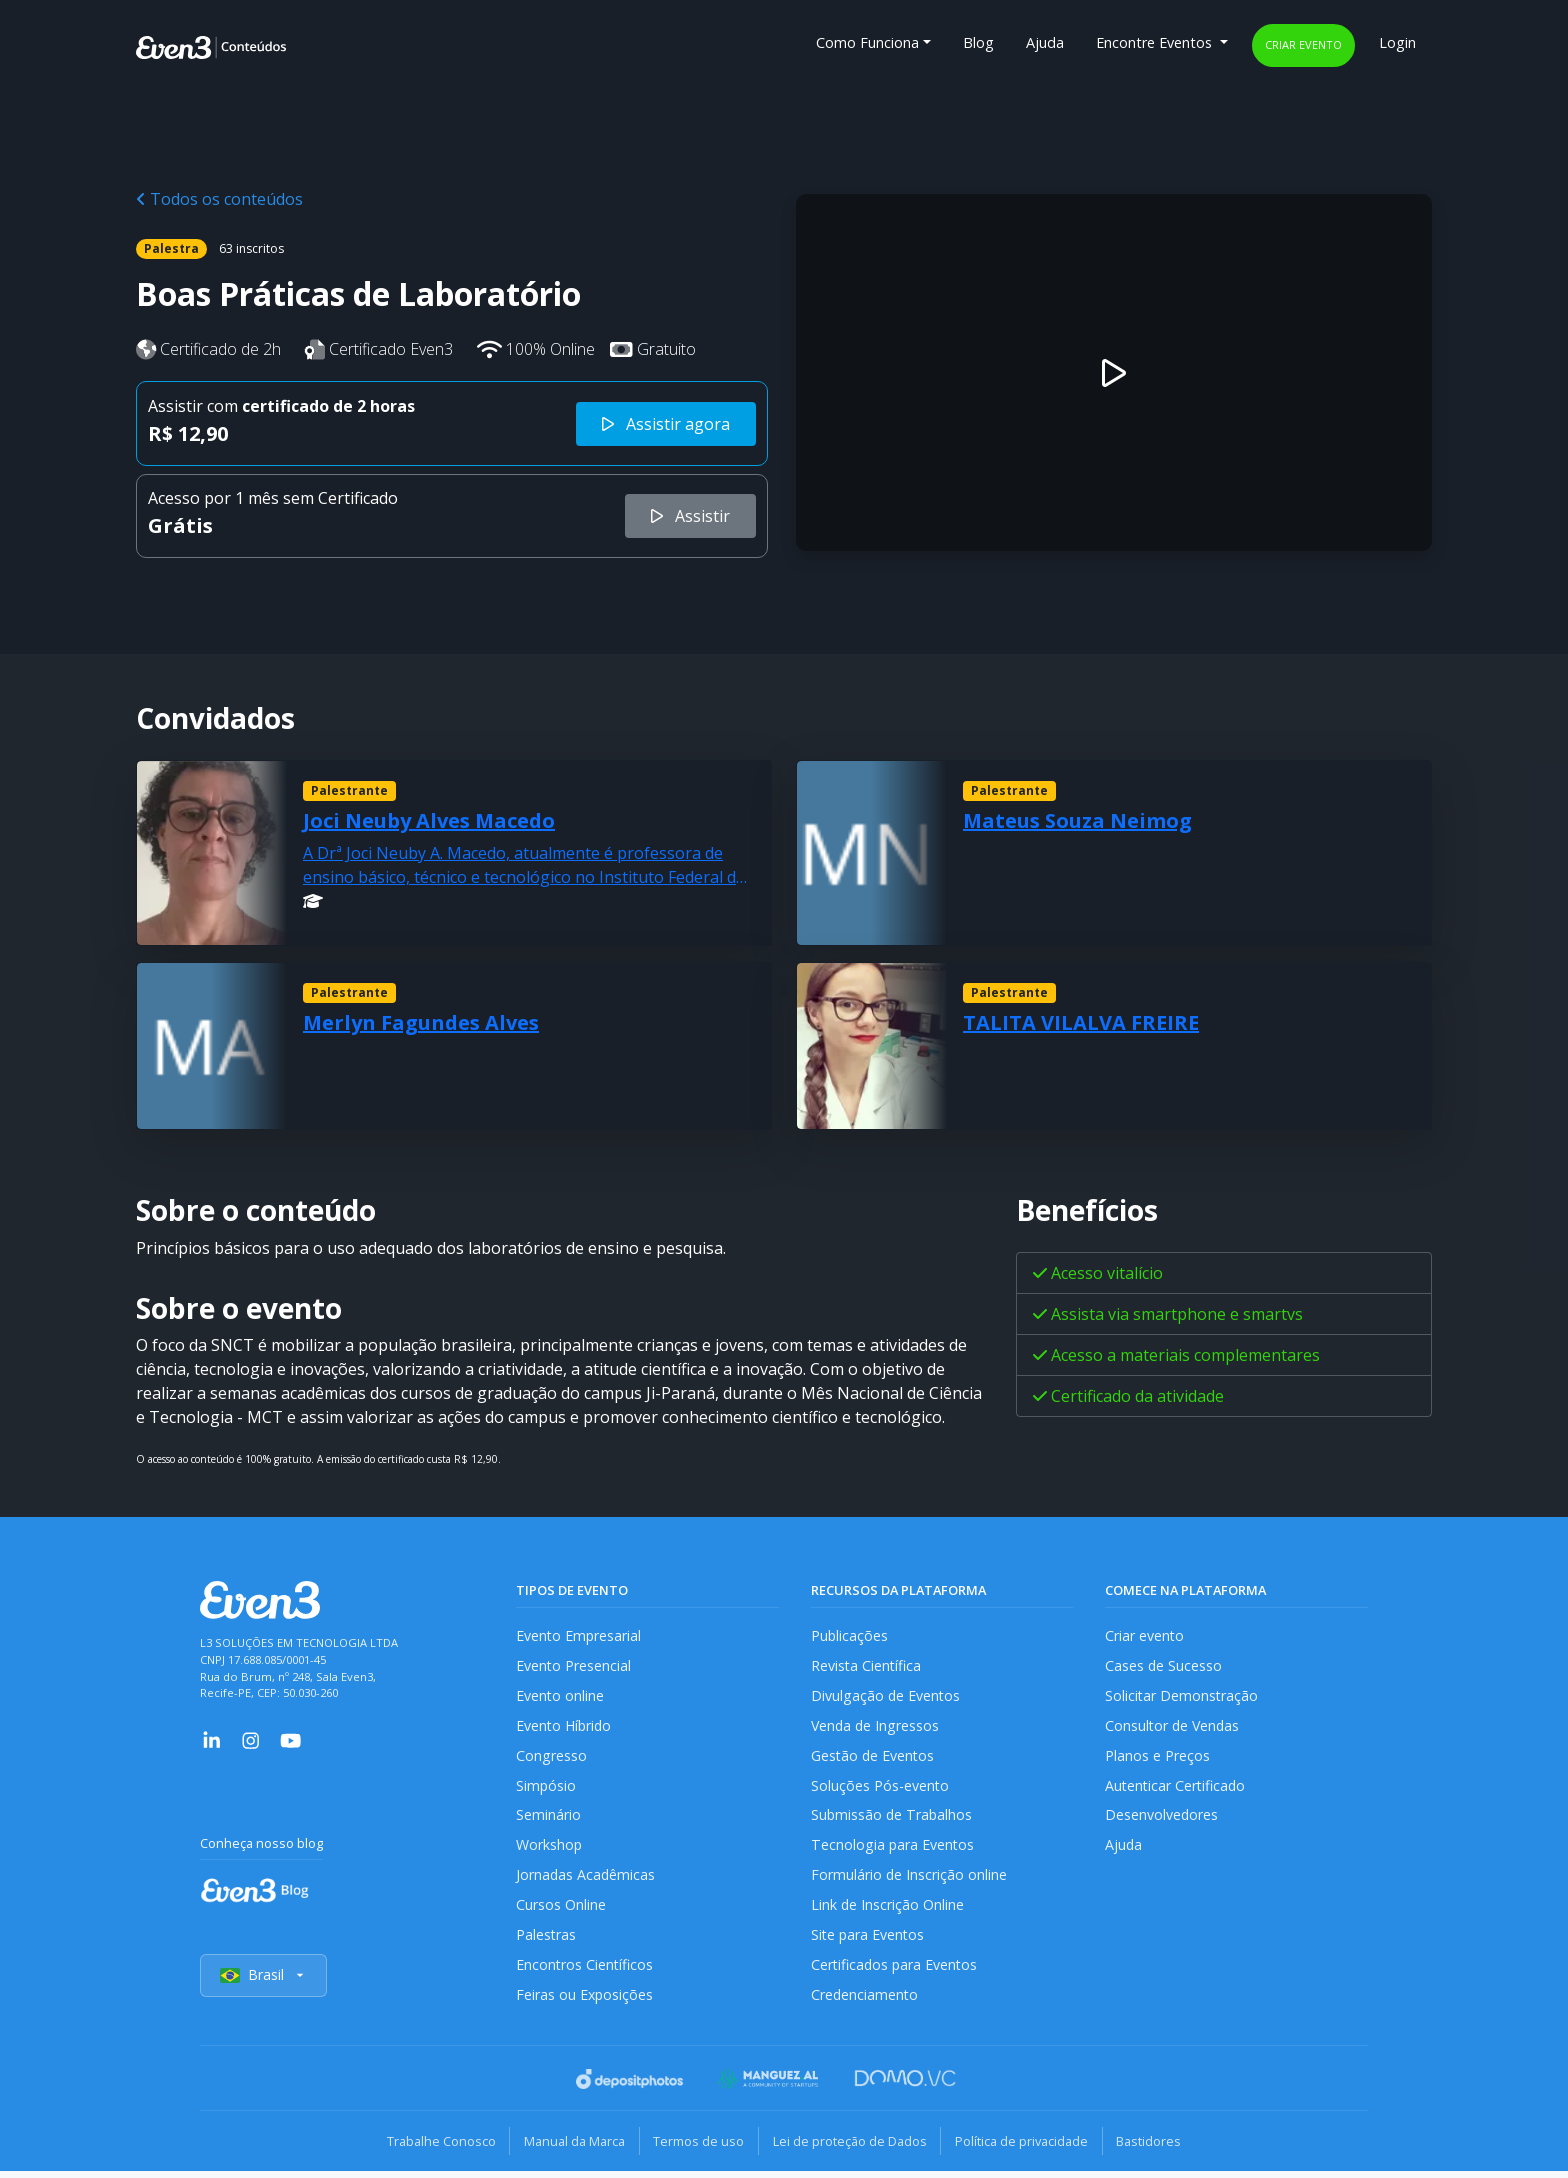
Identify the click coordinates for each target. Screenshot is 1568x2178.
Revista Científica (867, 1666)
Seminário (548, 1818)
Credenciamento (865, 2002)
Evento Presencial (574, 1666)
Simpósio (546, 1788)
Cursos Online (561, 1910)
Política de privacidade (1028, 2148)
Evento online (560, 1696)
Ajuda (1045, 42)
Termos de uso (696, 2148)
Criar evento (1303, 44)
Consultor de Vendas (1174, 1727)
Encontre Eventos (1156, 42)
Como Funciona (867, 42)
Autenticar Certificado (1177, 1788)
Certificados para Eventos (896, 1971)
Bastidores (1160, 2148)
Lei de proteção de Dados (852, 2148)
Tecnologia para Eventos (893, 1849)
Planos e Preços (1157, 1757)
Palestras (546, 1941)
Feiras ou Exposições (585, 2002)
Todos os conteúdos (219, 199)
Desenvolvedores (1162, 1818)
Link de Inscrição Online (888, 1910)
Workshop (549, 1849)
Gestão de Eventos (874, 1757)
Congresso (551, 1757)
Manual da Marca (567, 2148)
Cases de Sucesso (1164, 1666)
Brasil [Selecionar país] (264, 1983)
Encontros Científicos (585, 1971)
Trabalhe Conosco (429, 2148)
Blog (978, 42)
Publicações (850, 1635)
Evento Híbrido (565, 1727)
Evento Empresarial (579, 1635)
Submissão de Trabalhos (893, 1818)
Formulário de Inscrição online (909, 1880)
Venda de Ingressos (876, 1727)
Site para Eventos (869, 1941)
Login (1397, 42)
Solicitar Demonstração (1182, 1696)
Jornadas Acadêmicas (586, 1880)
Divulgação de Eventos (886, 1696)
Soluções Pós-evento (880, 1788)
